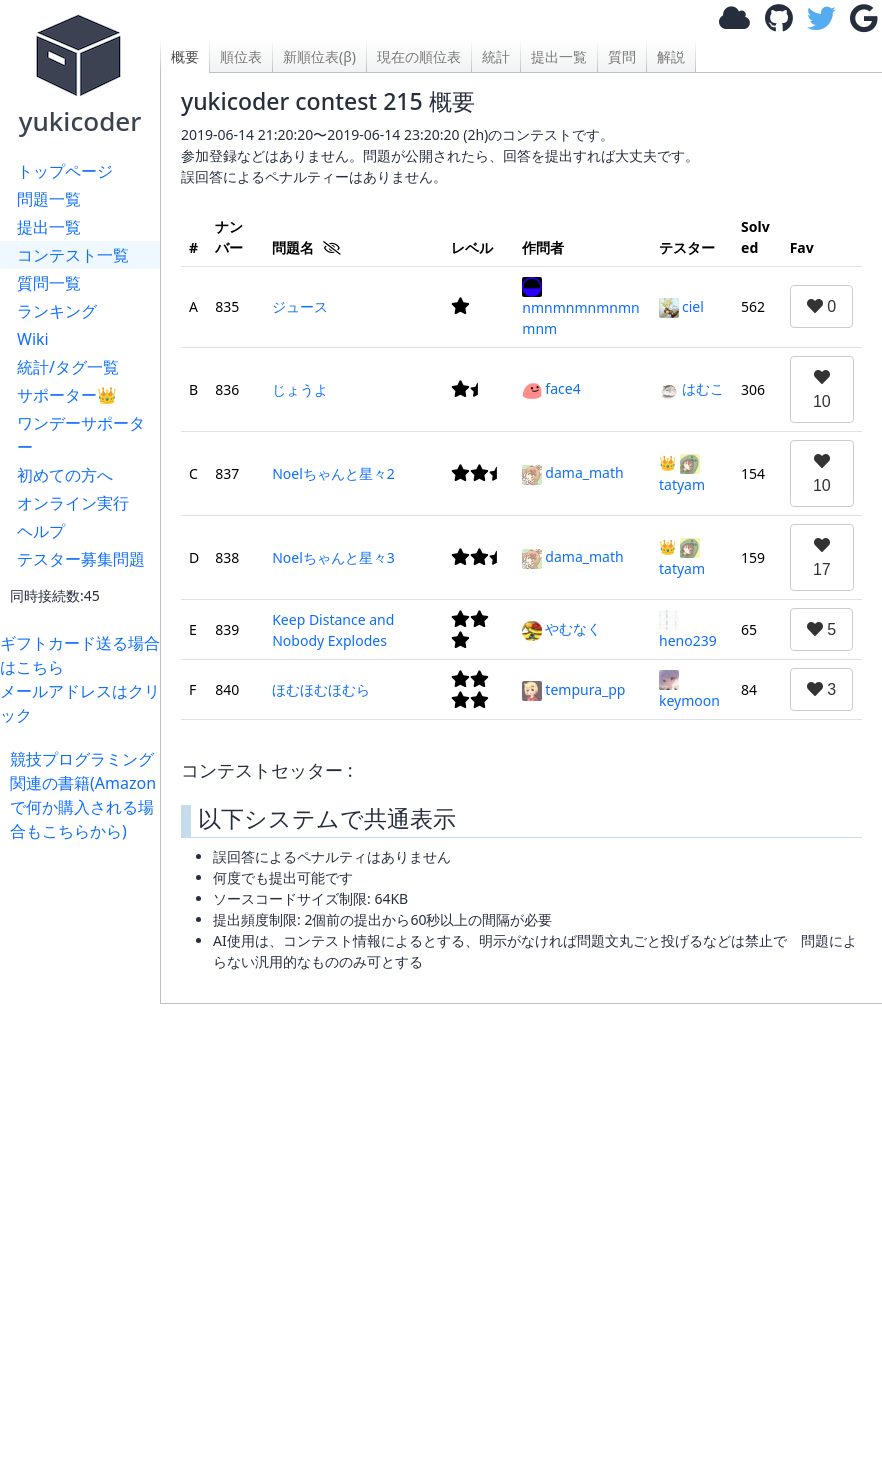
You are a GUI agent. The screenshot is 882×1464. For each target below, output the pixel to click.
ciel (681, 306)
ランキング (57, 311)
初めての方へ (65, 475)
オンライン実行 (73, 503)
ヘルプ (41, 531)
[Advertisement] (85, 1143)
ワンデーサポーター (81, 435)
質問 (622, 56)
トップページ (65, 171)
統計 (496, 56)
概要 (185, 56)
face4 (551, 388)
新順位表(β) (319, 56)
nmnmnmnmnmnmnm (580, 307)
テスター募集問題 (81, 559)
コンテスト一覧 (73, 255)
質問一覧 (49, 283)
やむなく (561, 628)
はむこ (691, 388)
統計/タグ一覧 (68, 367)
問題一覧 (49, 199)
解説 (671, 56)
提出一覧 (49, 227)
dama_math (572, 472)
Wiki (33, 339)
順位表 (241, 56)
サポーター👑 (67, 395)
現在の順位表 (419, 56)
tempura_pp (573, 689)
